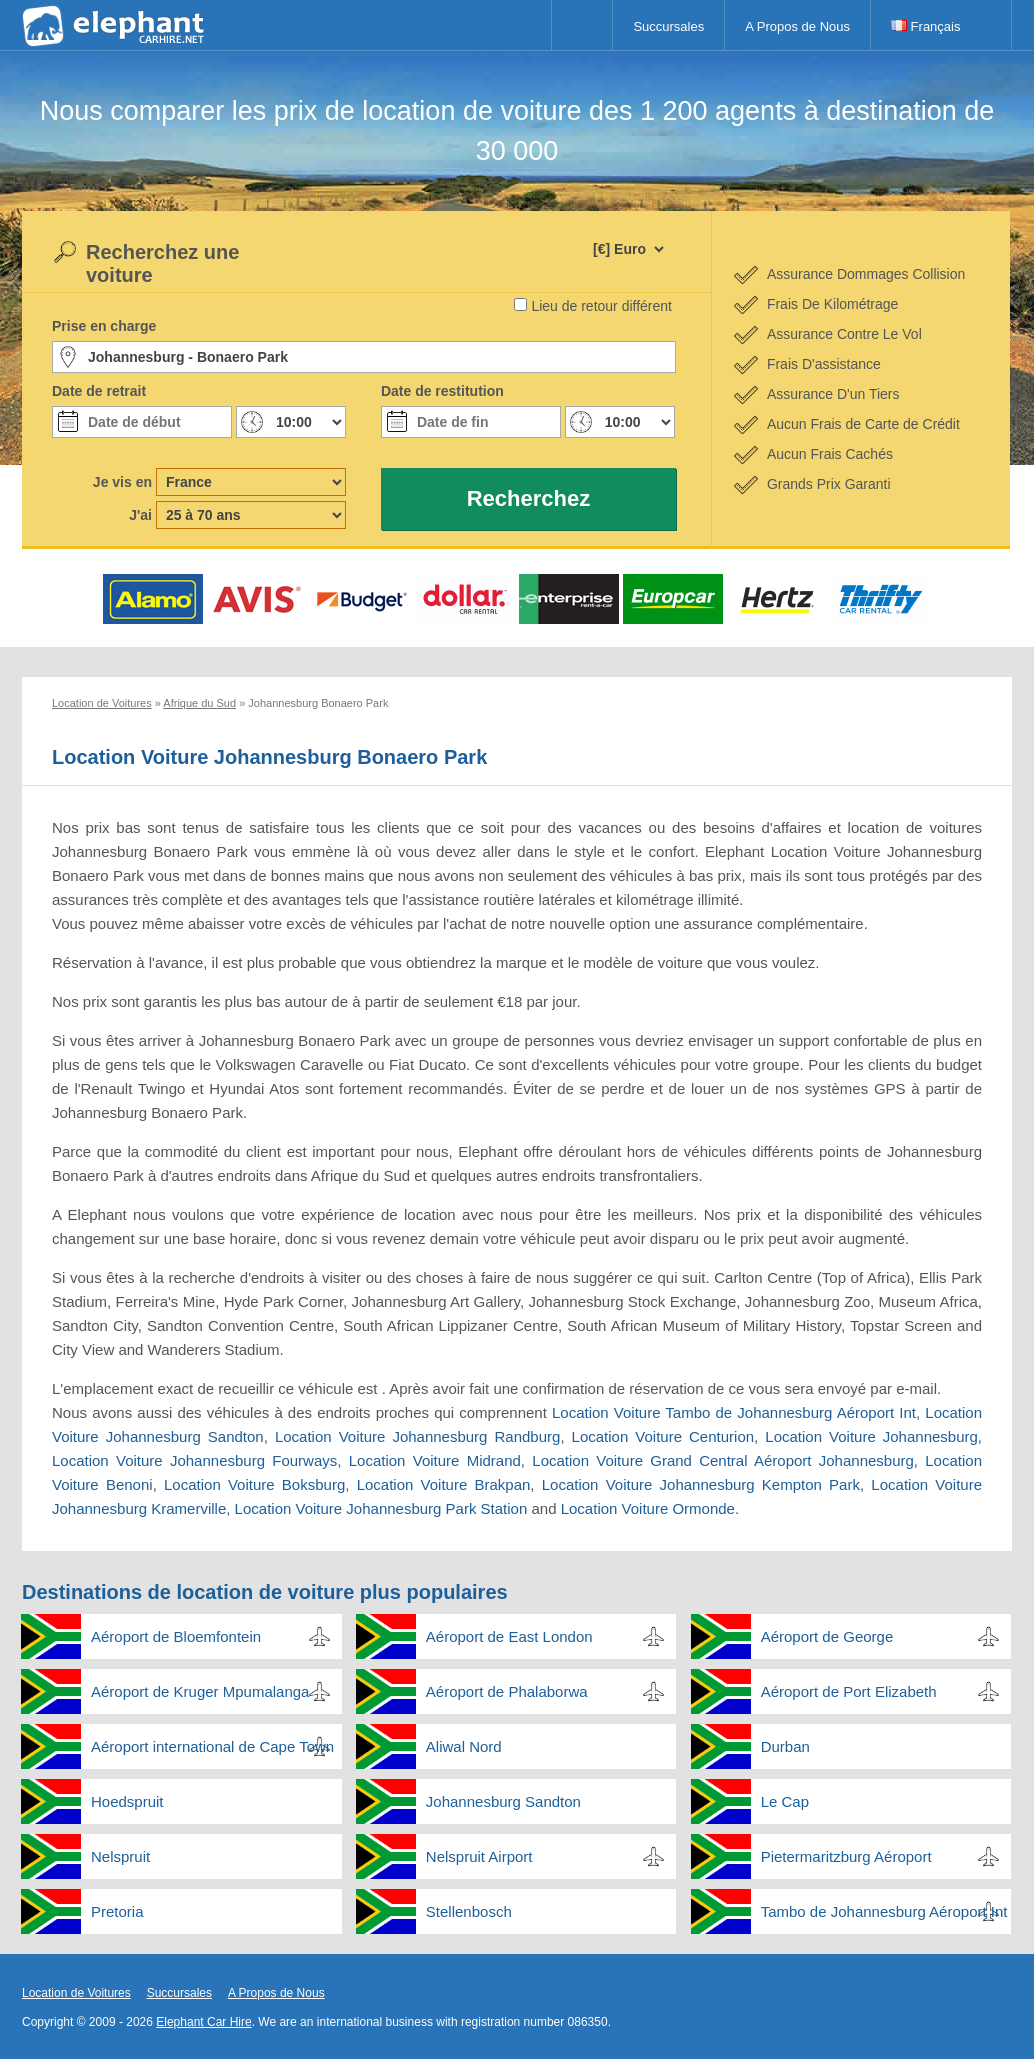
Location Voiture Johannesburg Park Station (381, 1508)
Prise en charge (104, 326)
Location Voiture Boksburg (254, 1484)
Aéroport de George (827, 1636)
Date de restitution (442, 391)
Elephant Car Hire (203, 2022)
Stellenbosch (469, 1911)
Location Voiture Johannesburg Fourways (194, 1460)
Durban (785, 1746)
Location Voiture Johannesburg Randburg (417, 1436)
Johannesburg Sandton (503, 1801)
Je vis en (122, 482)
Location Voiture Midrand (435, 1460)
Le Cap (785, 1801)
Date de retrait (99, 391)
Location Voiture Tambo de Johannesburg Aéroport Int (734, 1412)
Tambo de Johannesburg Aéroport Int (884, 1911)
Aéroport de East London (509, 1636)
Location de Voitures (76, 1993)
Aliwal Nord (464, 1746)
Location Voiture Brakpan (444, 1484)
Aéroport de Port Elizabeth (849, 1691)
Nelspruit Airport (479, 1856)
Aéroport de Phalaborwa (507, 1691)
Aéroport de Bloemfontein (176, 1636)
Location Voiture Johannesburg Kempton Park (701, 1484)
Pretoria (117, 1911)
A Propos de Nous (797, 26)
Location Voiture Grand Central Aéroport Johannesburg (723, 1460)
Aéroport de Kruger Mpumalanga (200, 1691)
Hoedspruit (127, 1801)
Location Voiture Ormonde (648, 1508)
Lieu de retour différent (601, 306)
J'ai (140, 515)
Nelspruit (120, 1856)
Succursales (668, 26)
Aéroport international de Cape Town (212, 1746)
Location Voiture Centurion (663, 1436)
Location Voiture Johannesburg (871, 1436)
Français (925, 26)
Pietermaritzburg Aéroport (846, 1856)
